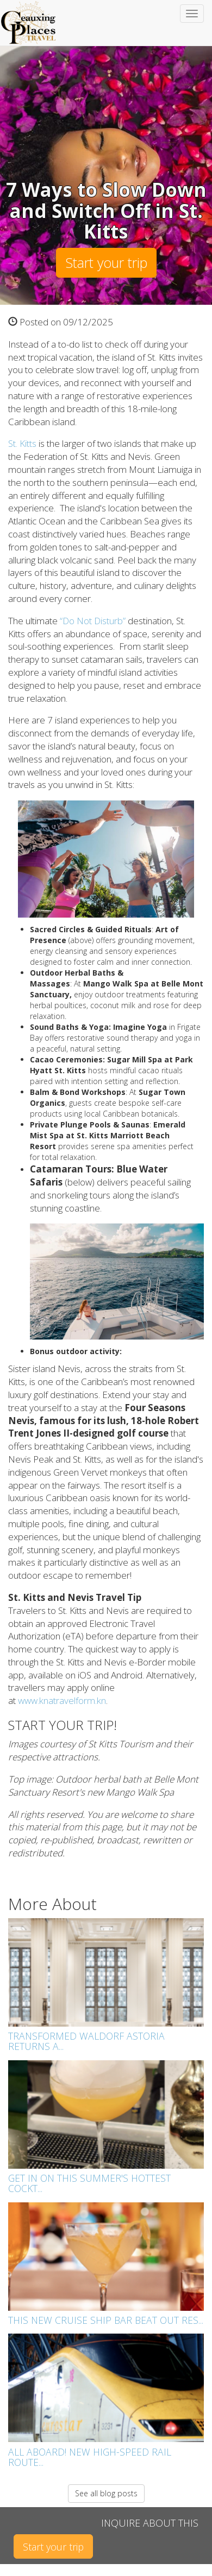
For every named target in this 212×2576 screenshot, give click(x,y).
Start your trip (106, 262)
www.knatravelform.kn (62, 1700)
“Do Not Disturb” (93, 620)
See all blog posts (106, 2493)
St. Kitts (22, 443)
